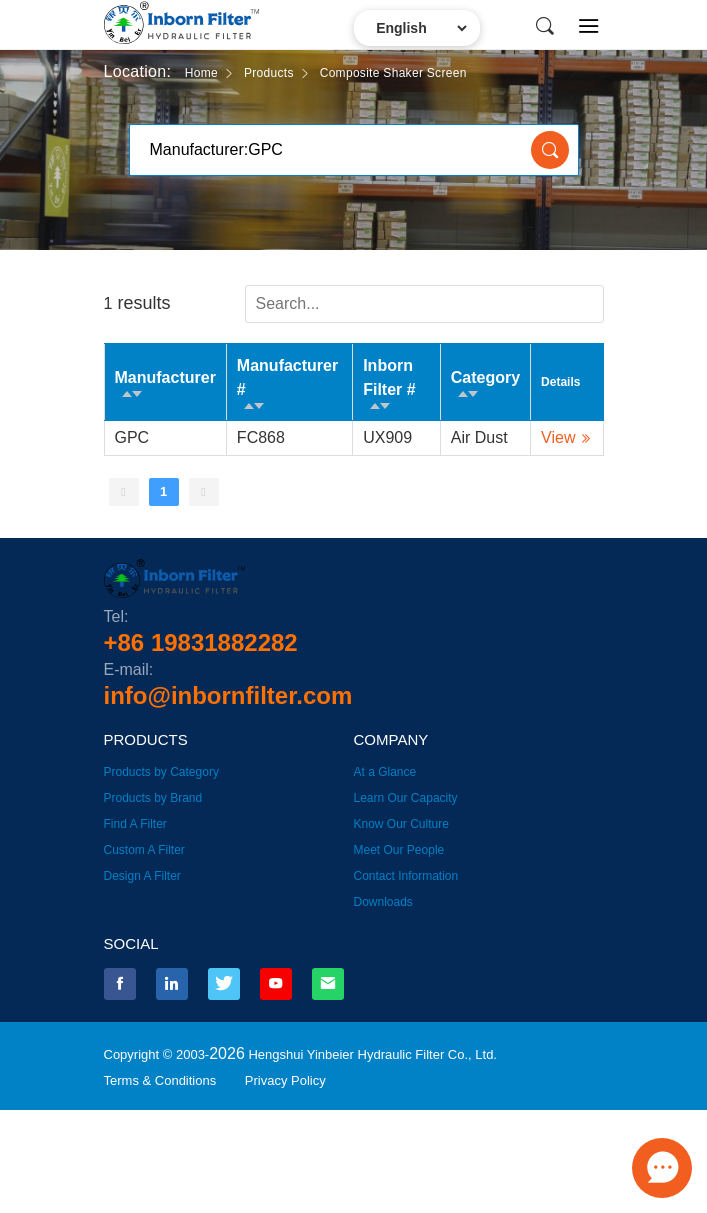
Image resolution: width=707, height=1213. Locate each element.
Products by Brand (153, 798)
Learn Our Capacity (406, 798)
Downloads (383, 902)
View (558, 437)
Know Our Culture (401, 824)
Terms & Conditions (160, 1080)
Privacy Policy (285, 1080)
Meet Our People (399, 850)
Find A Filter (135, 824)
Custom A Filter (144, 850)
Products (269, 73)
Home (201, 73)
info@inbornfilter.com (228, 695)
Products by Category (161, 772)
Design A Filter (142, 876)
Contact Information (406, 876)
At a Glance (385, 772)
